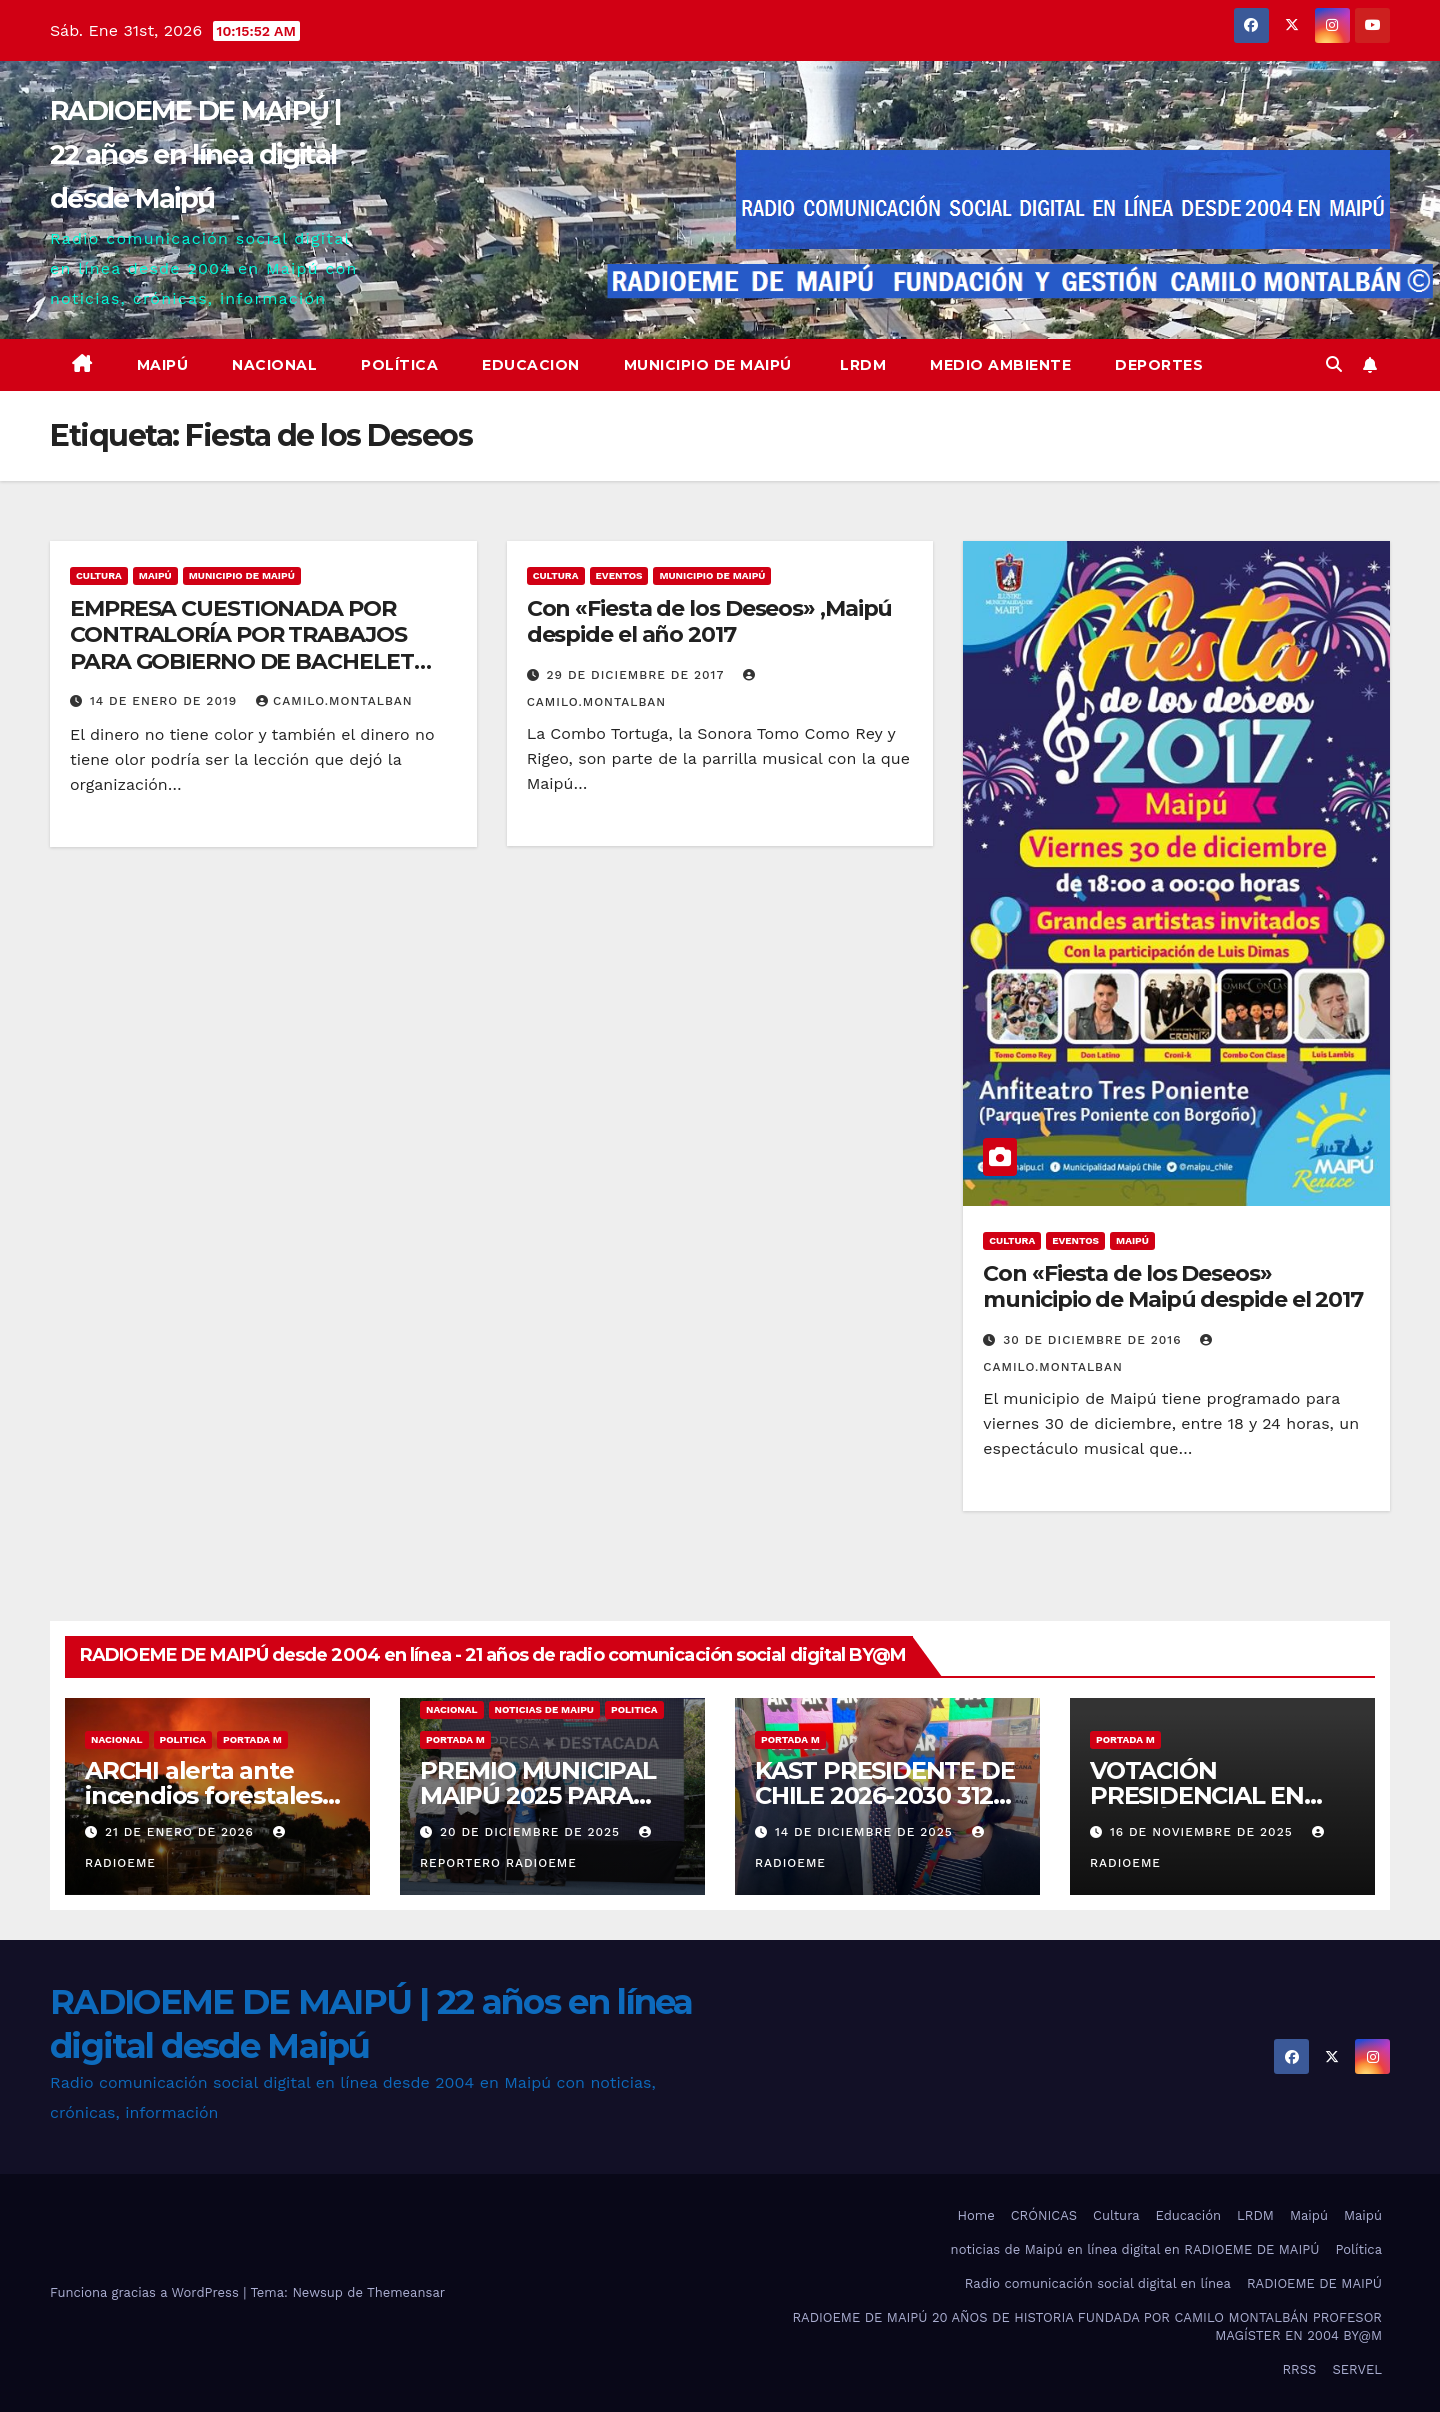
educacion (531, 365)
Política (399, 365)
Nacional (274, 365)
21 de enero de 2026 (182, 1832)
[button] (1334, 364)
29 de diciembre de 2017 (638, 675)
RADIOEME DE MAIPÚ (1314, 2283)
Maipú (163, 365)
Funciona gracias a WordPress (146, 2292)
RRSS (1299, 2369)
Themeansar (406, 2292)
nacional (117, 1739)
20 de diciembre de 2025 (532, 1832)
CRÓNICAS (1044, 2215)
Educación (1188, 2215)
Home (976, 2215)
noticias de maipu (544, 1709)
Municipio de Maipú (708, 365)
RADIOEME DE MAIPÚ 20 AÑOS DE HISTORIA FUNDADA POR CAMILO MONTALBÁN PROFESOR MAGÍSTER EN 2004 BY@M (1087, 2326)
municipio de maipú (242, 575)
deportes (1159, 365)
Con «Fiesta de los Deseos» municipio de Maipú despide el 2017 (1173, 1286)
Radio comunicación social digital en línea (1098, 2283)
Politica (183, 1739)
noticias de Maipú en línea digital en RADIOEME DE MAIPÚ (1135, 2249)
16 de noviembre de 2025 (1204, 1832)
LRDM (861, 365)
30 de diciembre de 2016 (1094, 1340)
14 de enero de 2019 (166, 701)
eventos (619, 575)
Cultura (99, 575)
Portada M (252, 1739)
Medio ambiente (1000, 365)
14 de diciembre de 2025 (866, 1832)
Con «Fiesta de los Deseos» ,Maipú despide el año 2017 (710, 621)
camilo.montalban (334, 701)
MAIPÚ (155, 575)
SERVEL (1357, 2369)
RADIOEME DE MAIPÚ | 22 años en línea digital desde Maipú (196, 154)
